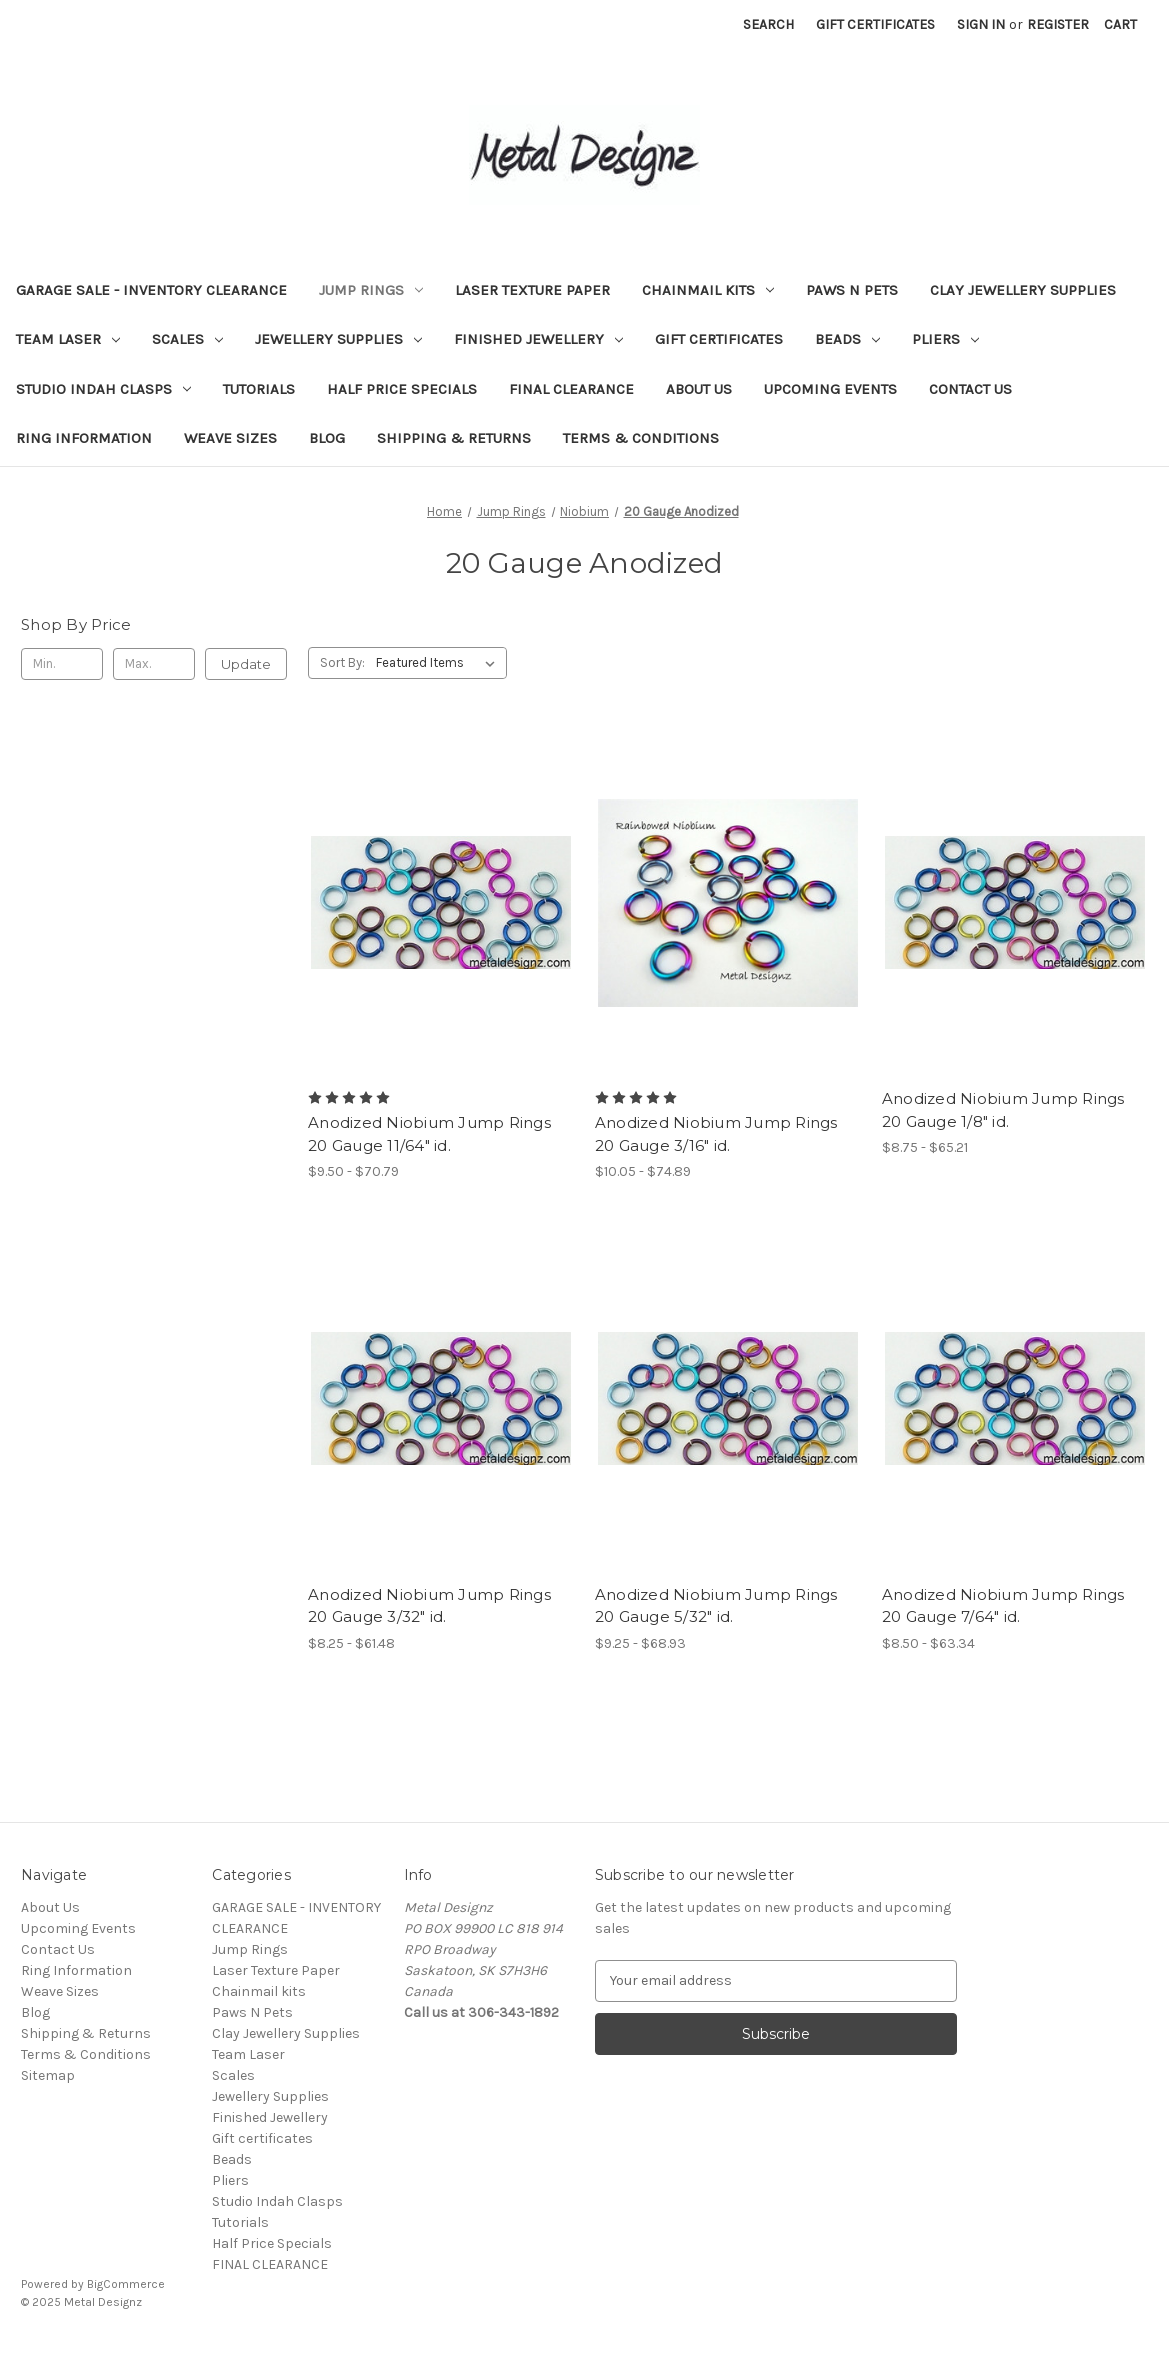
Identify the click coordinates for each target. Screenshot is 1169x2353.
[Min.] (62, 664)
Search (768, 24)
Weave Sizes (230, 438)
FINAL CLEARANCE (571, 389)
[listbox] (439, 663)
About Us (699, 389)
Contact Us (970, 389)
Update (246, 664)
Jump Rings (371, 290)
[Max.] (154, 664)
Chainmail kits (708, 290)
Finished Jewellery (538, 339)
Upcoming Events (830, 389)
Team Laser (68, 339)
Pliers (945, 339)
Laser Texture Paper (532, 290)
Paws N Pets (852, 290)
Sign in (981, 24)
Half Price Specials (402, 389)
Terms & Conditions (641, 438)
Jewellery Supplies (338, 339)
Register (1058, 24)
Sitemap (48, 2075)
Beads (847, 339)
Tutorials (259, 389)
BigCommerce (126, 2284)
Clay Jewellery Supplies (1023, 290)
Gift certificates (719, 339)
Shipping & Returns (454, 438)
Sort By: (342, 662)
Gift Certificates (875, 24)
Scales (187, 339)
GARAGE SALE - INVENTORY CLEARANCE (151, 290)
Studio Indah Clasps (103, 389)
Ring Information (84, 438)
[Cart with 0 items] (1120, 24)
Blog (327, 438)
